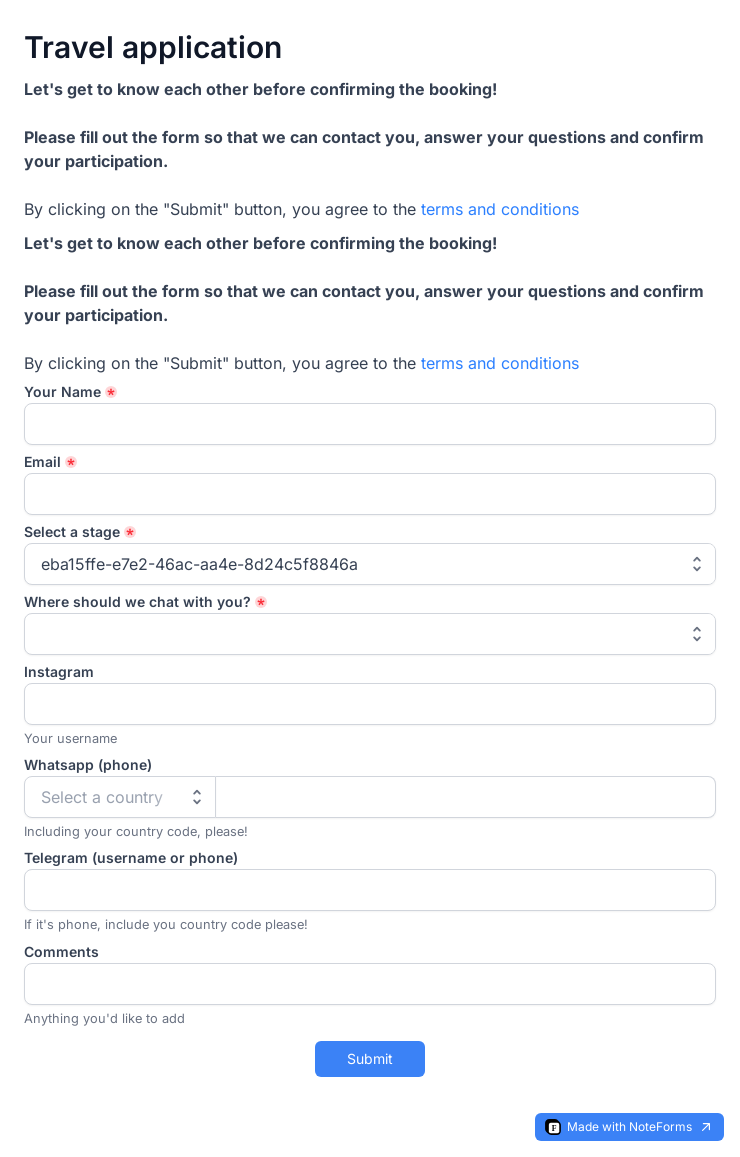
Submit (370, 1058)
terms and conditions (500, 209)
